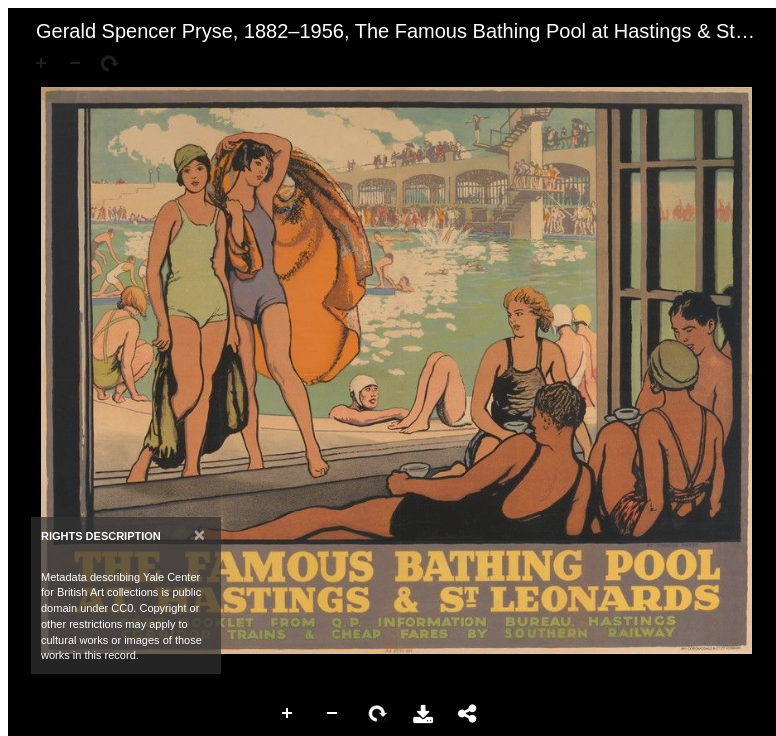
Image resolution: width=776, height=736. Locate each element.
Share (468, 714)
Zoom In (288, 714)
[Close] (199, 534)
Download (423, 714)
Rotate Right (378, 714)
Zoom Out (333, 714)
